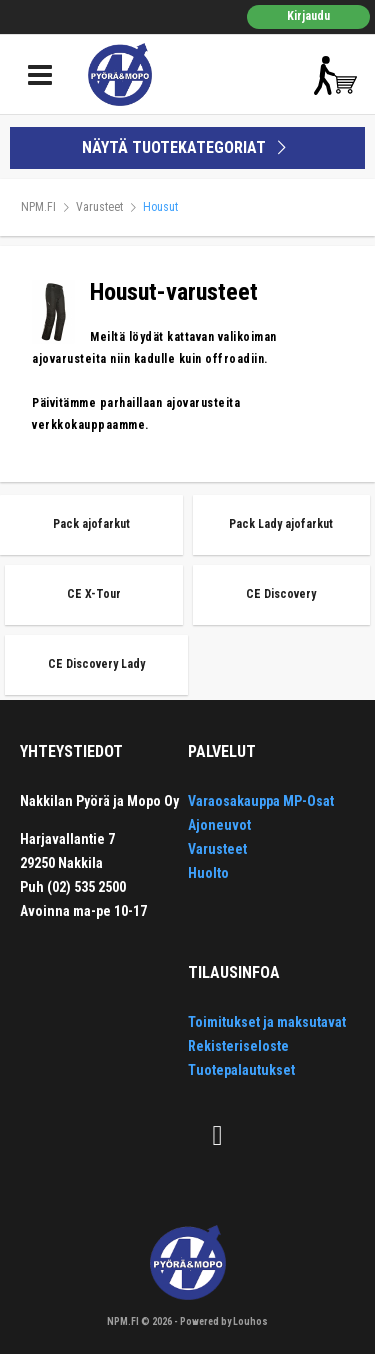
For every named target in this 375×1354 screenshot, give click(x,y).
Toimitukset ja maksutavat (267, 1022)
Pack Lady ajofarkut (281, 524)
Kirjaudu (308, 16)
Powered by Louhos (224, 1321)
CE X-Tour (94, 594)
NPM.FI (38, 207)
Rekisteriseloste (238, 1046)
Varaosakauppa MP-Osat (261, 801)
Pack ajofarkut (91, 524)
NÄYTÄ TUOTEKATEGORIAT (187, 147)
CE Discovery (281, 594)
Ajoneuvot (219, 825)
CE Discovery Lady (96, 664)
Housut (160, 207)
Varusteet (99, 207)
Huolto (208, 873)
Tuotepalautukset (241, 1070)
